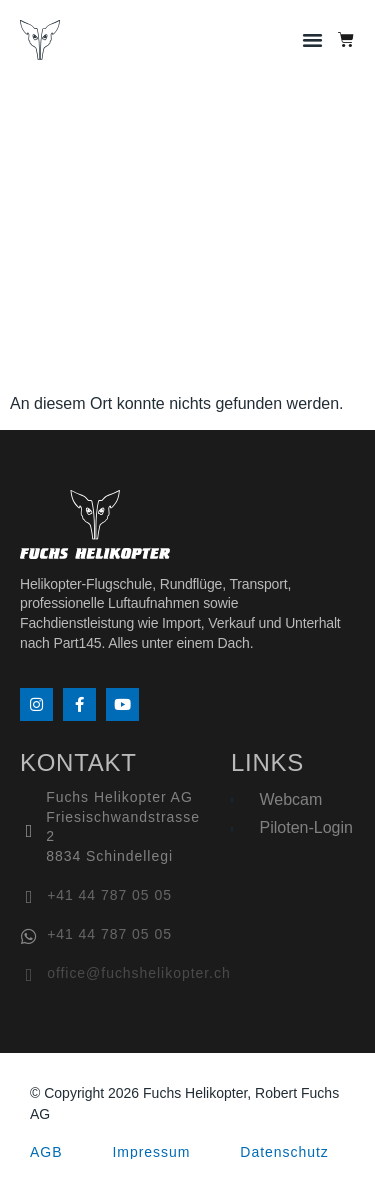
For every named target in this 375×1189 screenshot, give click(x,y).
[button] (313, 40)
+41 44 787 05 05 (109, 895)
